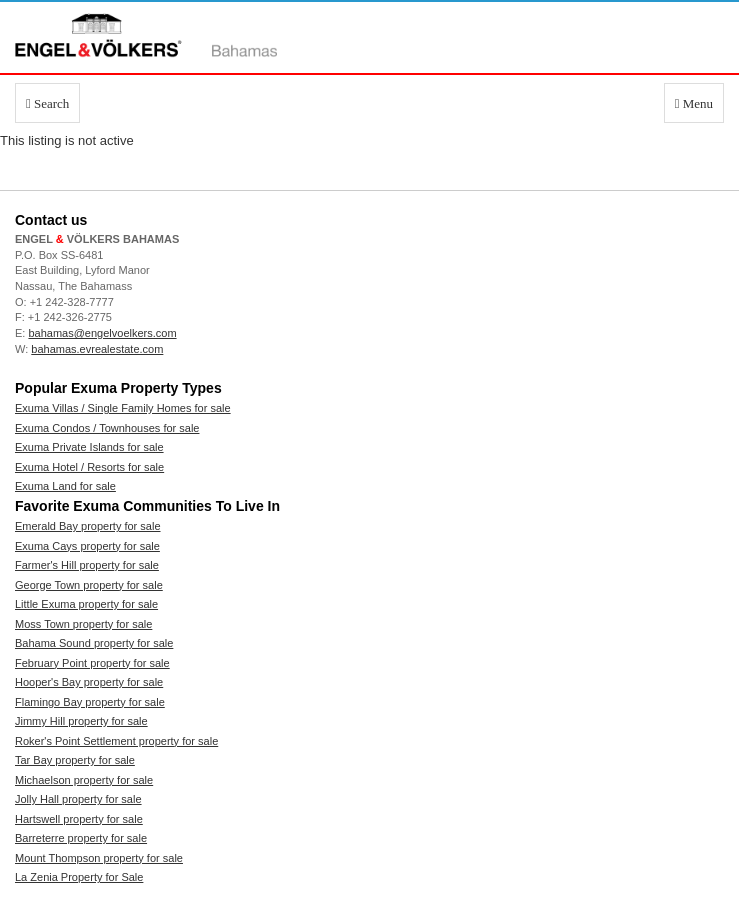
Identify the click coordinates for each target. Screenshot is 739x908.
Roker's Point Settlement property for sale (116, 741)
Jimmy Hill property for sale (81, 721)
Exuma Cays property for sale (87, 546)
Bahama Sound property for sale (94, 643)
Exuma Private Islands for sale (89, 447)
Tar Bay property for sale (75, 760)
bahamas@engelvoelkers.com (102, 333)
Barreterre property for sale (81, 838)
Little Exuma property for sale (86, 604)
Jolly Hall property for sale (78, 799)
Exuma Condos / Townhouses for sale (107, 428)
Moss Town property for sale (83, 624)
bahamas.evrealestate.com (97, 349)
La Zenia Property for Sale (79, 877)
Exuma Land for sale (65, 486)
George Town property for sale (89, 585)
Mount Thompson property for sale (99, 858)
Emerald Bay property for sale (88, 526)
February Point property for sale (92, 663)
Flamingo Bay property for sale (90, 702)
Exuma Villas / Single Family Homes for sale (123, 408)
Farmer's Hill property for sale (87, 565)
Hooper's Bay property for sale (89, 682)
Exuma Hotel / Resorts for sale (89, 467)
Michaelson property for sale (84, 780)
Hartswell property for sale (79, 819)
